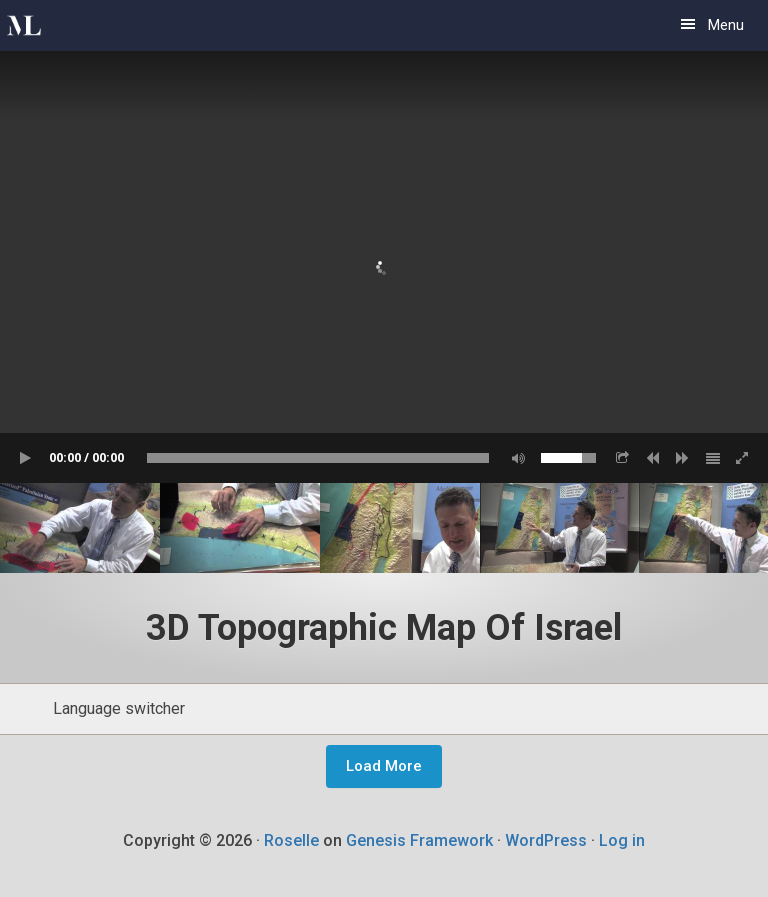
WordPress (546, 840)
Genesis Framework (419, 840)
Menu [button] (726, 25)
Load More (384, 766)
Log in (622, 840)
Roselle (291, 840)
